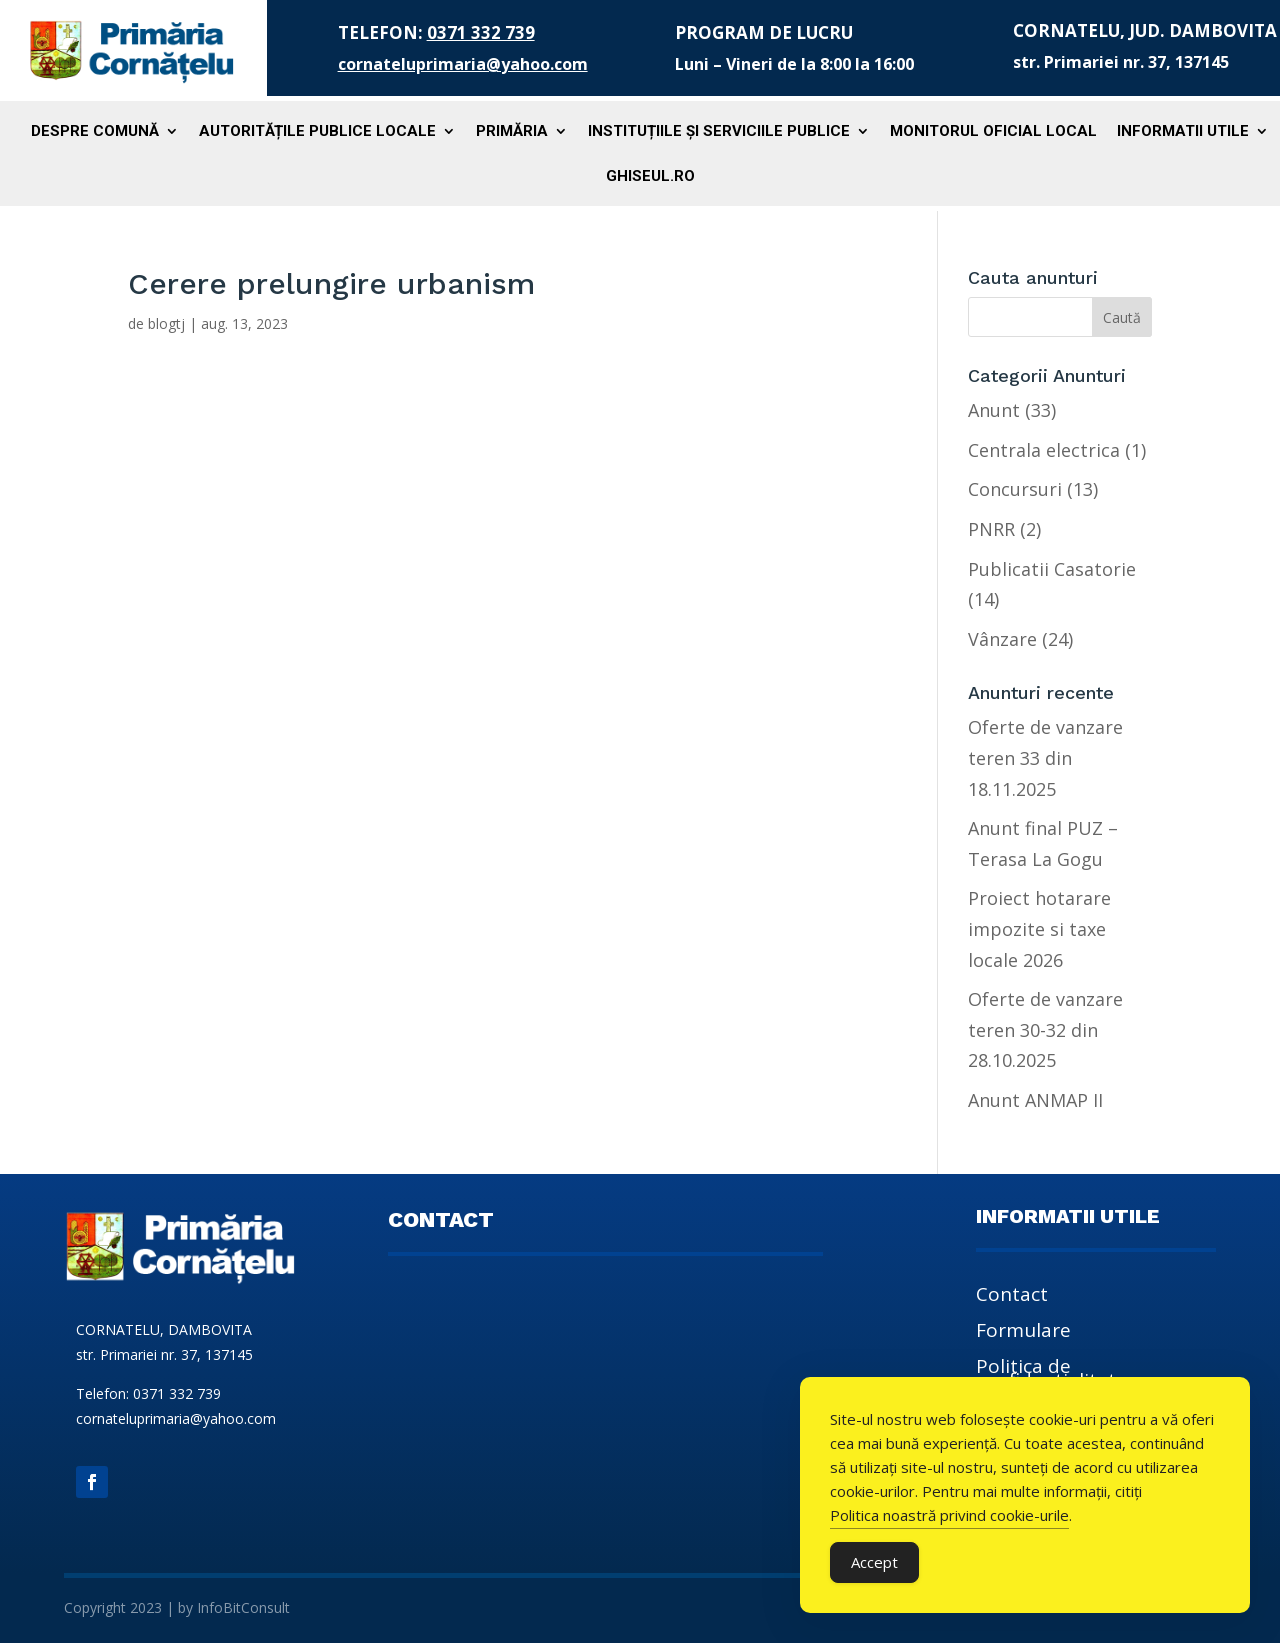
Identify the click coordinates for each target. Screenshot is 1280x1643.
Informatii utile (1183, 132)
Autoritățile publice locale (317, 132)
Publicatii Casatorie (1052, 569)
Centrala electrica (1044, 450)
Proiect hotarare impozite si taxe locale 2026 (1039, 928)
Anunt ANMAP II (1035, 1100)
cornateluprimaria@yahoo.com (463, 64)
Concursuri (1015, 489)
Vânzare (1002, 639)
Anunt (994, 410)
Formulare (1023, 1333)
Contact (1012, 1297)
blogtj (166, 323)
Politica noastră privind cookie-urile (949, 1515)
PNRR (991, 529)
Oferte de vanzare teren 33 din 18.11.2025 (1045, 757)
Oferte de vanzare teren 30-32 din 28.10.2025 (1045, 1029)
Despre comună (95, 132)
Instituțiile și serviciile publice (719, 132)
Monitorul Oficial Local (993, 132)
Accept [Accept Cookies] (874, 1562)
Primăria (512, 132)
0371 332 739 (481, 32)
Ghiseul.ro (650, 177)
